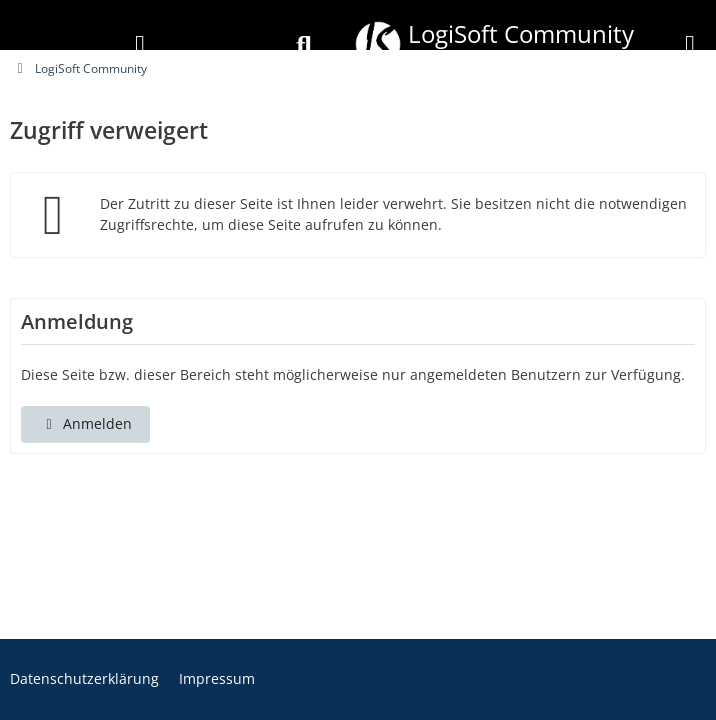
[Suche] (304, 46)
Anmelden (85, 423)
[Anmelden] (140, 46)
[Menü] (690, 46)
